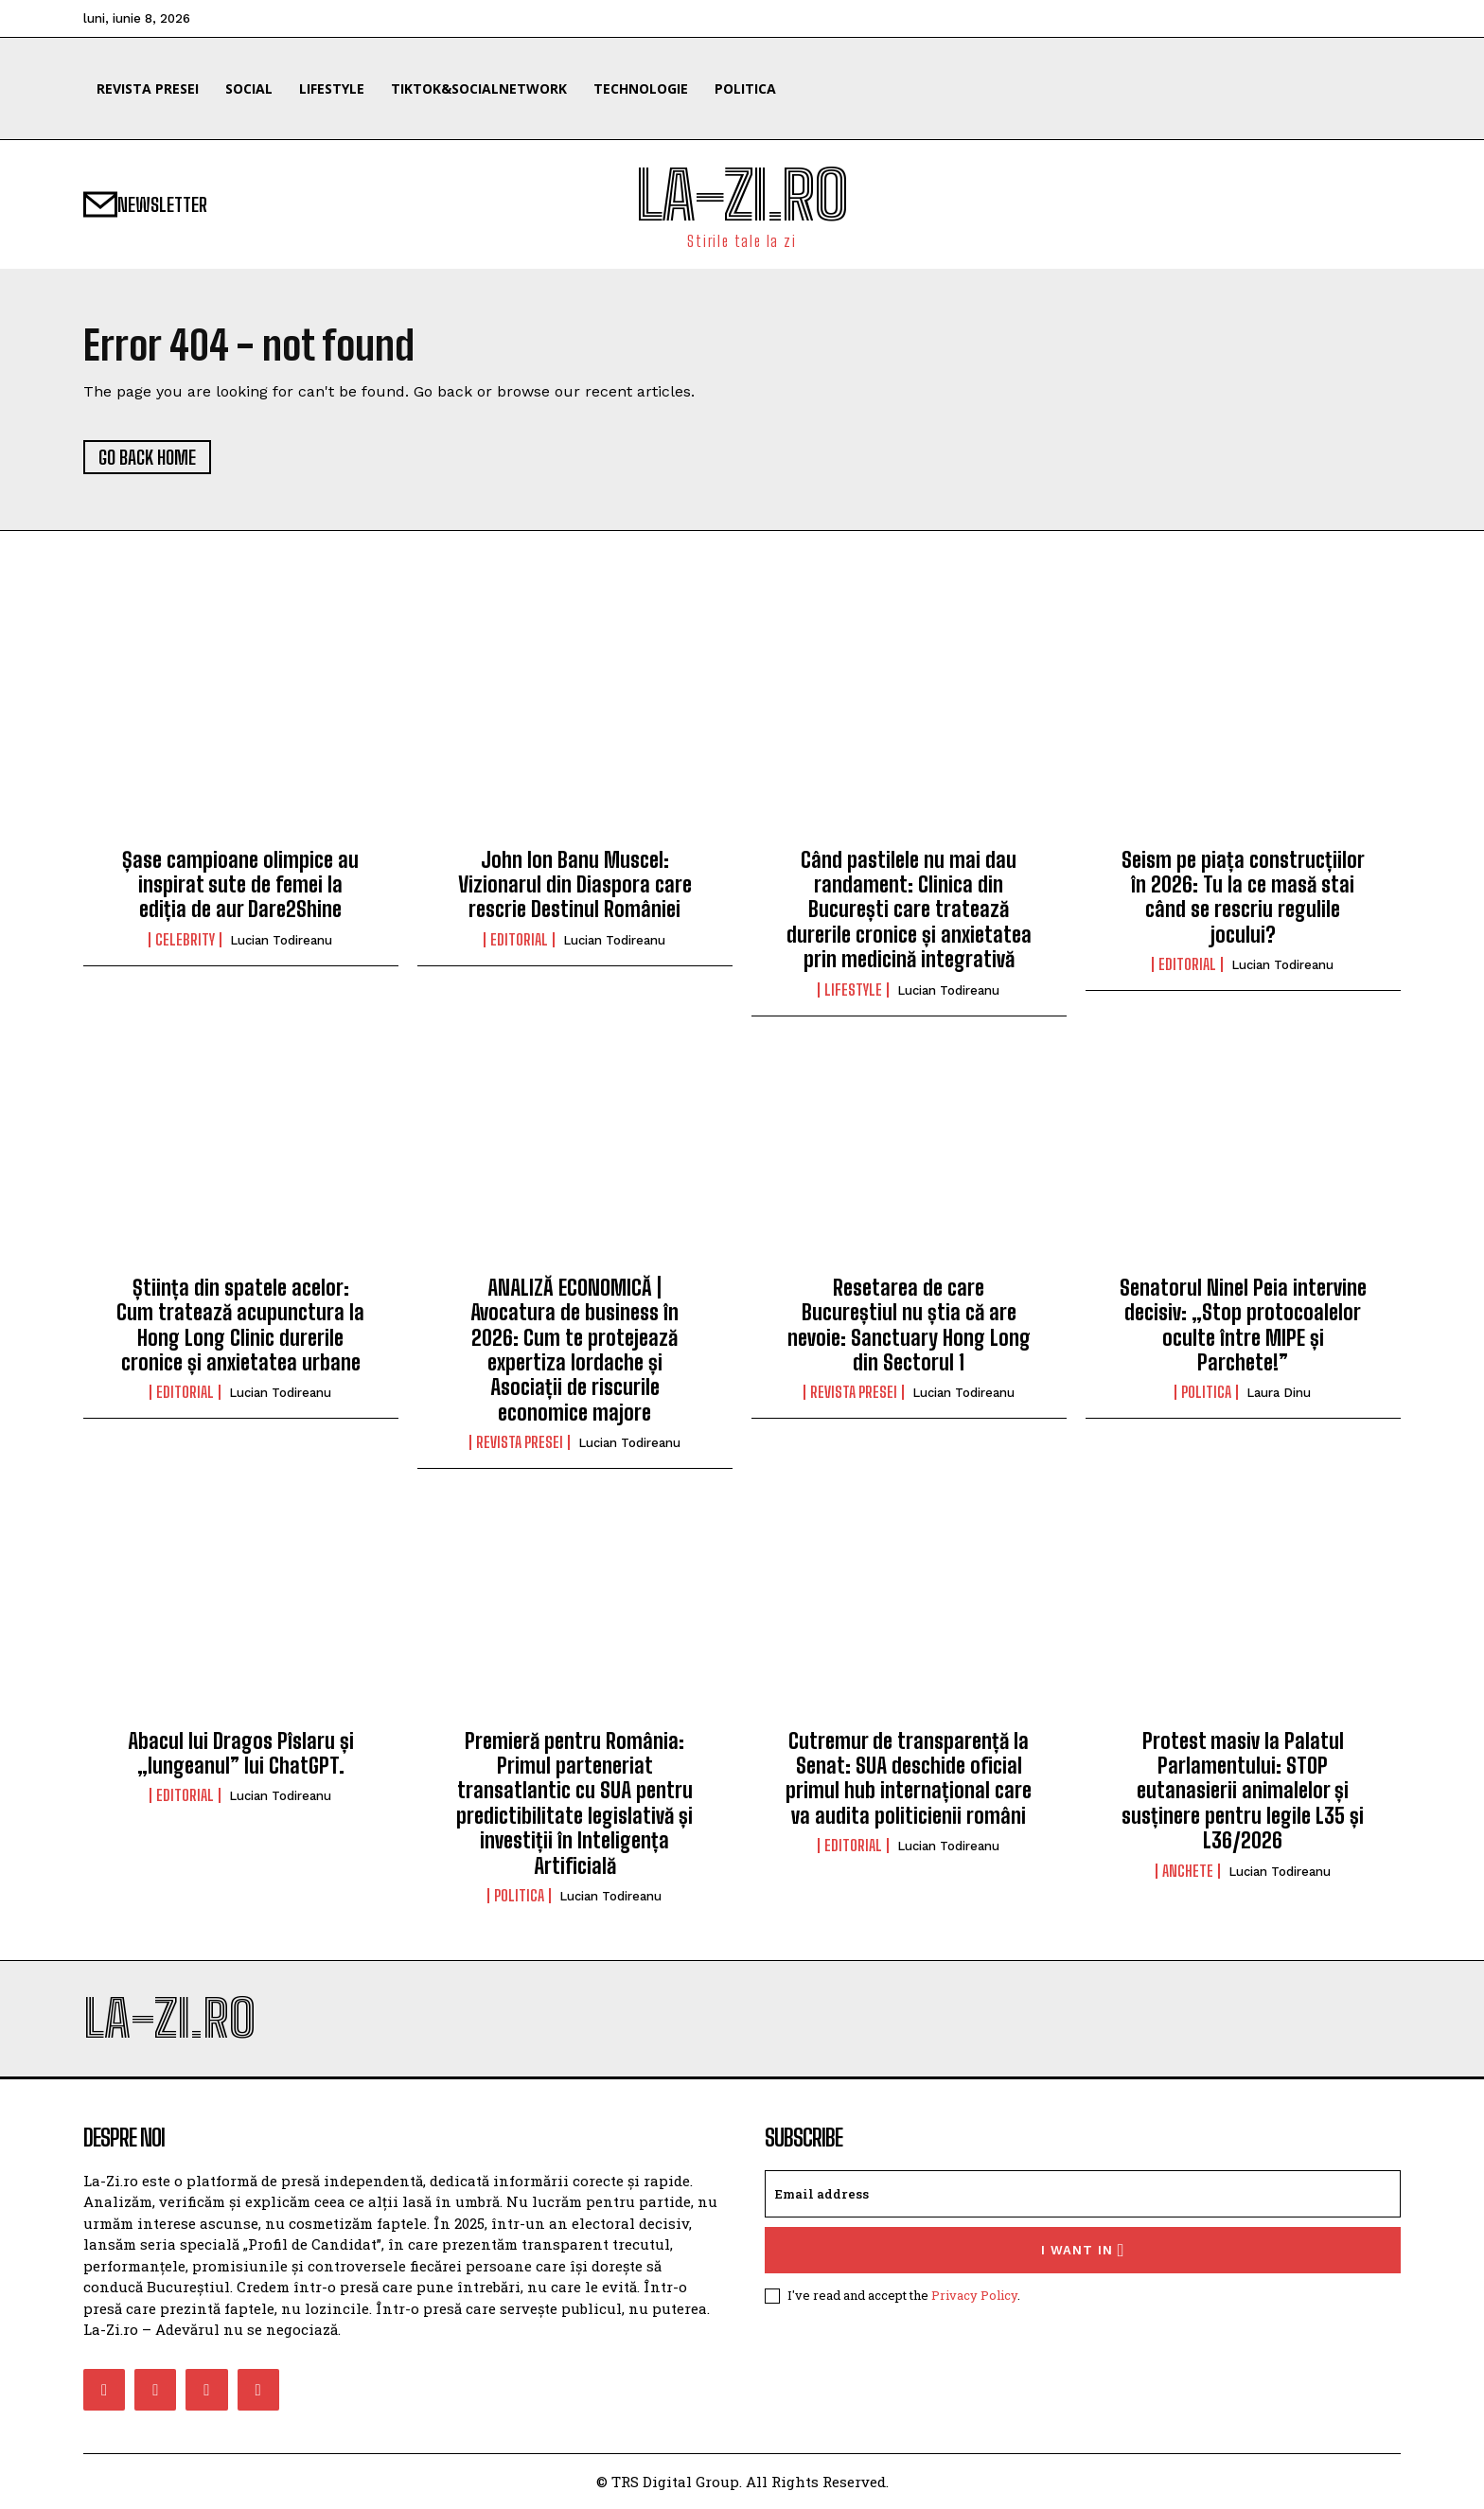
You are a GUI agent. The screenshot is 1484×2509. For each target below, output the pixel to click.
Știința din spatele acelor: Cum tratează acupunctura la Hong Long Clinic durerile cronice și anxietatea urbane (240, 1325)
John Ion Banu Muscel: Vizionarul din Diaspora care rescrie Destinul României (575, 885)
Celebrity (185, 939)
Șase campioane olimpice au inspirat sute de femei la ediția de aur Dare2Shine (240, 885)
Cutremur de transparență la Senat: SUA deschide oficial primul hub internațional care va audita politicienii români (909, 1778)
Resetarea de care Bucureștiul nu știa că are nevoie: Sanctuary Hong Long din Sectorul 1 (909, 1325)
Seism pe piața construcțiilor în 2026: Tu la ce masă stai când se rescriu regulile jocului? (1243, 897)
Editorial (519, 939)
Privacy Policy (974, 2295)
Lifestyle (853, 990)
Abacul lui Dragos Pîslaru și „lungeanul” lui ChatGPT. (241, 1753)
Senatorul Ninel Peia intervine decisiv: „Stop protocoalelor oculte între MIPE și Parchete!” (1243, 1325)
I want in (1083, 2250)
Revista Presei (519, 1442)
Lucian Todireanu (281, 940)
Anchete (1187, 1871)
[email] (1083, 2193)
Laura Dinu (1278, 1393)
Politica (1206, 1392)
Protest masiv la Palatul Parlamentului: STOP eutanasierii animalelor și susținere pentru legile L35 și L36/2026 (1243, 1791)
